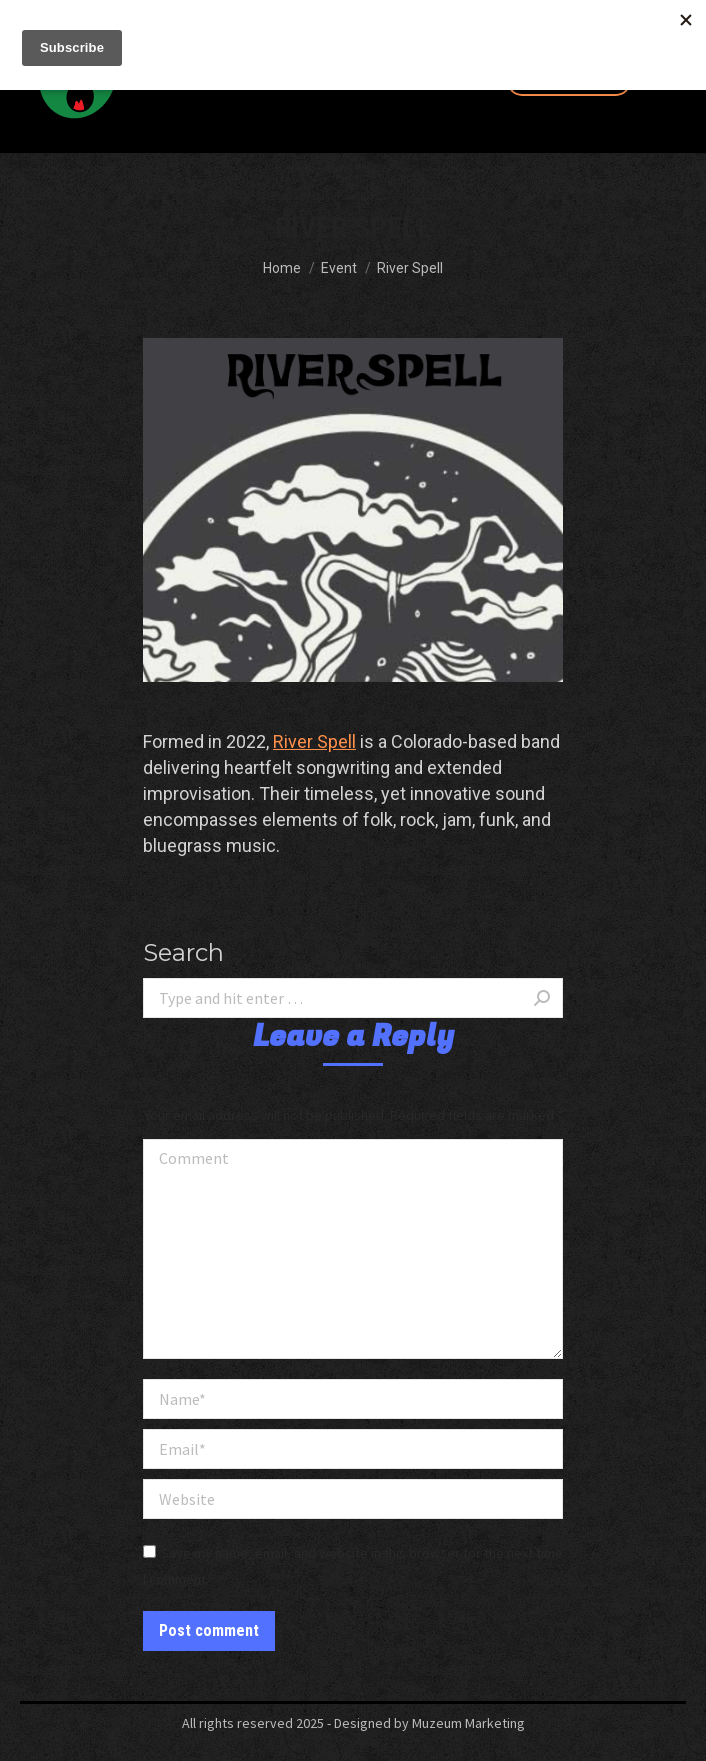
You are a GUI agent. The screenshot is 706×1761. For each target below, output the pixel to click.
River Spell (314, 741)
